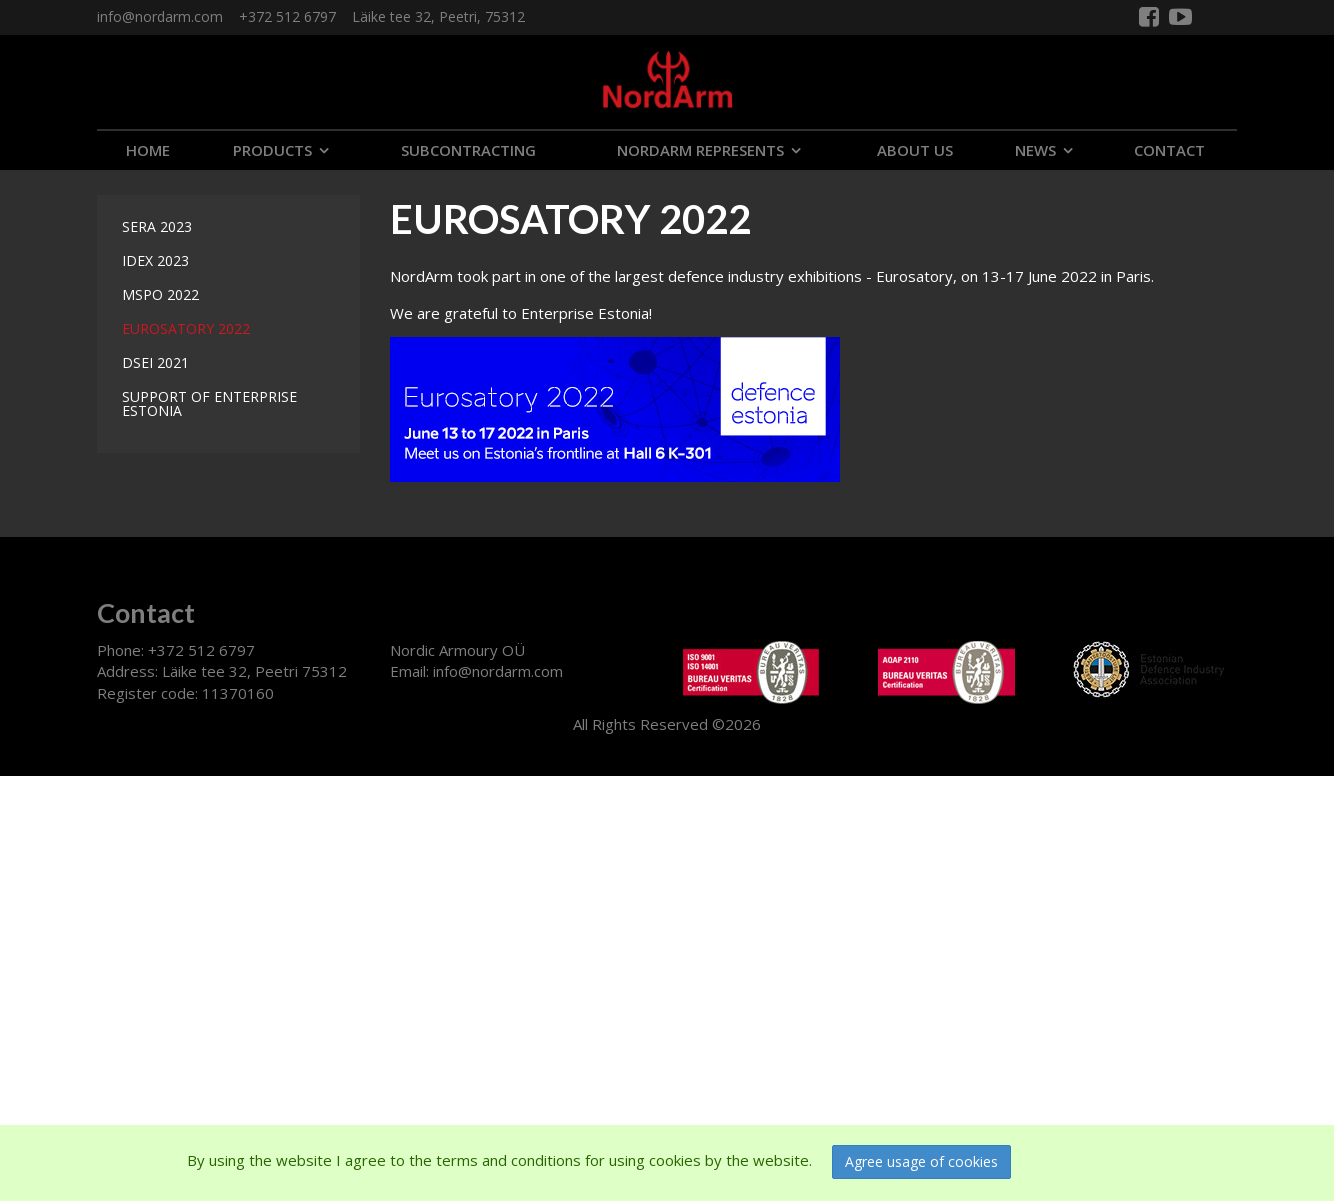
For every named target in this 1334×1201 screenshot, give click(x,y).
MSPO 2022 (160, 294)
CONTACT (1169, 150)
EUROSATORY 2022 (186, 328)
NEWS (1035, 150)
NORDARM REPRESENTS (700, 150)
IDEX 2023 (155, 260)
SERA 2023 (157, 226)
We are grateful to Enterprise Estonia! (521, 313)
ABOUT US (915, 150)
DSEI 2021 (155, 362)
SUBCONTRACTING (468, 150)
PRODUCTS (272, 150)
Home (148, 150)
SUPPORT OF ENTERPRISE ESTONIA (209, 403)
